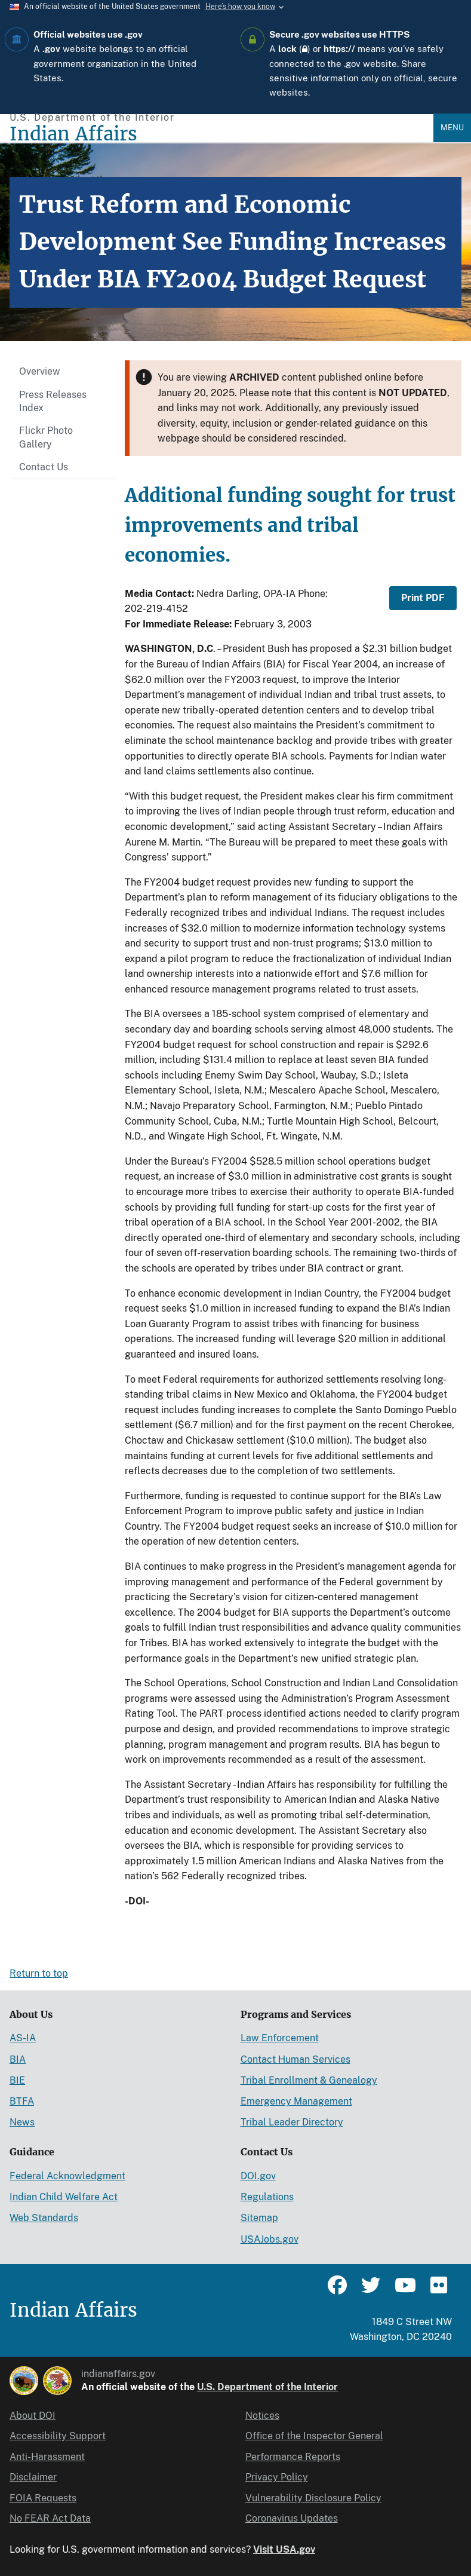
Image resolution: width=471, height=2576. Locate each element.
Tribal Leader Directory (292, 2122)
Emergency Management (296, 2101)
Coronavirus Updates (291, 2518)
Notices (262, 2415)
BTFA (22, 2101)
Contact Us (43, 467)
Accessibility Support (58, 2436)
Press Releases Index (53, 401)
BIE (17, 2080)
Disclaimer (33, 2477)
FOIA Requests (43, 2498)
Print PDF (423, 598)
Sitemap (259, 2217)
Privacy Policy (276, 2477)
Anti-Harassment (47, 2456)
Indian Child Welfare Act (64, 2197)
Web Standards (44, 2217)
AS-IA (23, 2038)
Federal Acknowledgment (67, 2176)
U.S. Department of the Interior (267, 2387)
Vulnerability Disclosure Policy (313, 2498)
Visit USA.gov (284, 2549)
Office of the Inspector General (314, 2436)
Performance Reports (292, 2456)
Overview (39, 371)
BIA (18, 2059)
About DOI (33, 2415)
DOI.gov (258, 2176)
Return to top (39, 1973)
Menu (452, 127)
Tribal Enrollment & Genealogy (309, 2080)
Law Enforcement (280, 2038)
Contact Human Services (295, 2059)
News (22, 2122)
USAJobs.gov (269, 2239)
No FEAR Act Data (50, 2518)
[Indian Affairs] (221, 134)
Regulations (267, 2197)
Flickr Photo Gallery (46, 437)
